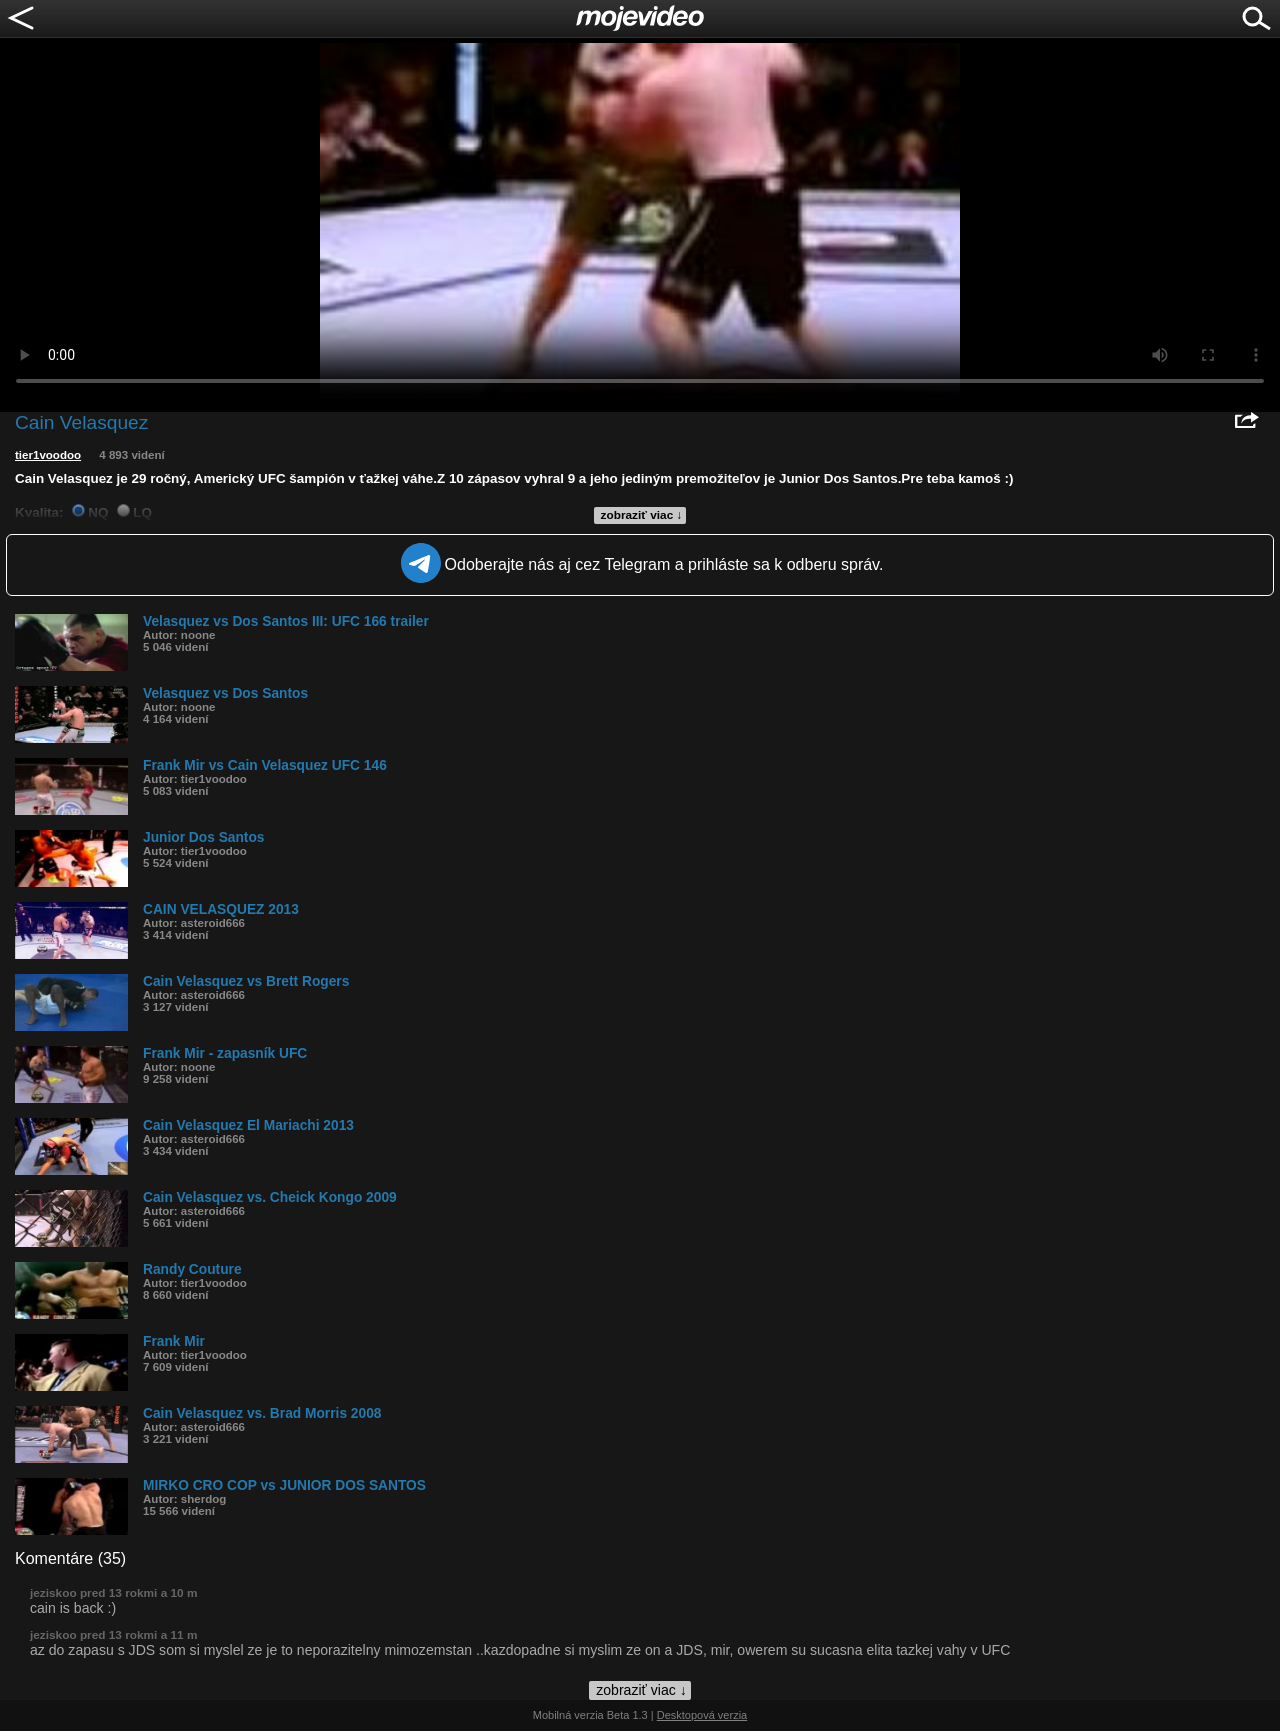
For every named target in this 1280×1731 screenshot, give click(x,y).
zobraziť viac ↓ (642, 515)
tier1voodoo (48, 455)
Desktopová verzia (702, 1715)
